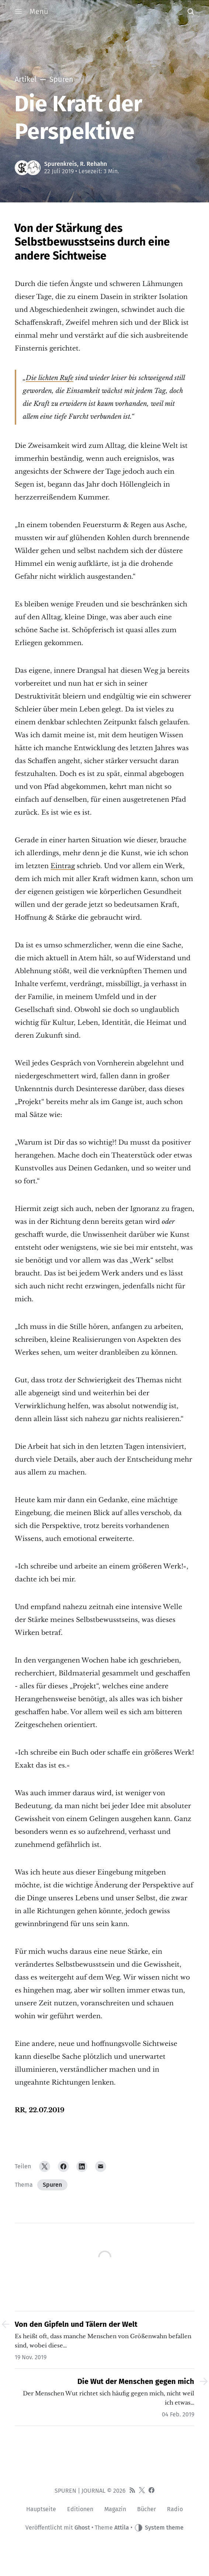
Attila (121, 2527)
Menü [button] (31, 11)
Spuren (52, 2184)
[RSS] (132, 2491)
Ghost (82, 2527)
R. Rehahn (93, 163)
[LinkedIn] (81, 2166)
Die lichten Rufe (49, 378)
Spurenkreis (60, 163)
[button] (190, 11)
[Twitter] (44, 2166)
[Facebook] (63, 2166)
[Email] (100, 2166)
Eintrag (62, 866)
